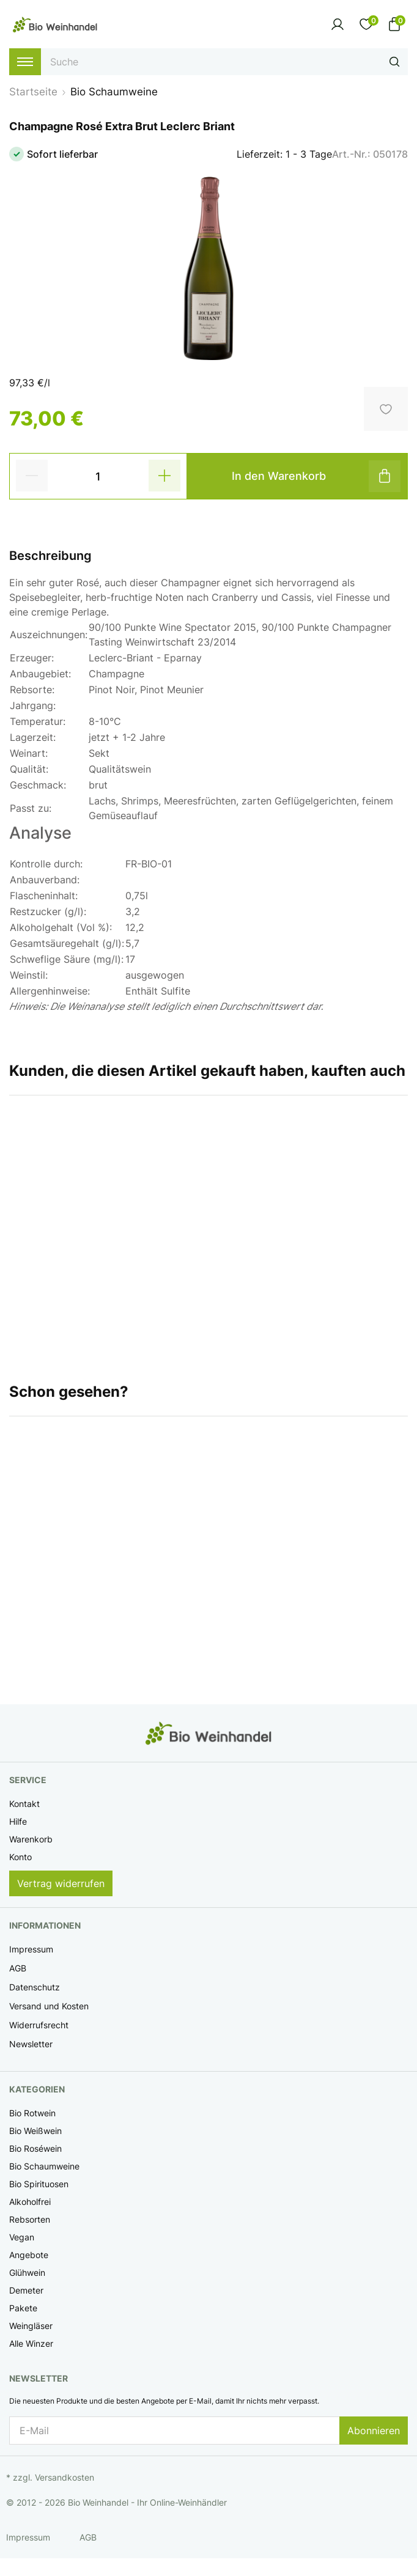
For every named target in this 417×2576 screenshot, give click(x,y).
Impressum (31, 1949)
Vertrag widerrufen (61, 1883)
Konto (20, 1857)
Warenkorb (31, 1839)
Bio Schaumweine (44, 2166)
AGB (17, 1968)
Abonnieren (373, 2430)
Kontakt (24, 1803)
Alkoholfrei (30, 2201)
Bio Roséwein (35, 2148)
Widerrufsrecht (38, 2025)
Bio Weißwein (35, 2130)
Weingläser (31, 2325)
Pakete (23, 2308)
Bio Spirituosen (38, 2184)
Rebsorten (29, 2219)
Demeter (26, 2290)
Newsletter (31, 2044)
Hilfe (18, 1821)
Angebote (28, 2255)
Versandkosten (64, 2477)
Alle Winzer (31, 2343)
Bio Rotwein (32, 2113)
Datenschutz (34, 1987)
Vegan (21, 2237)
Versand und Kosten (49, 2006)
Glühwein (27, 2272)
